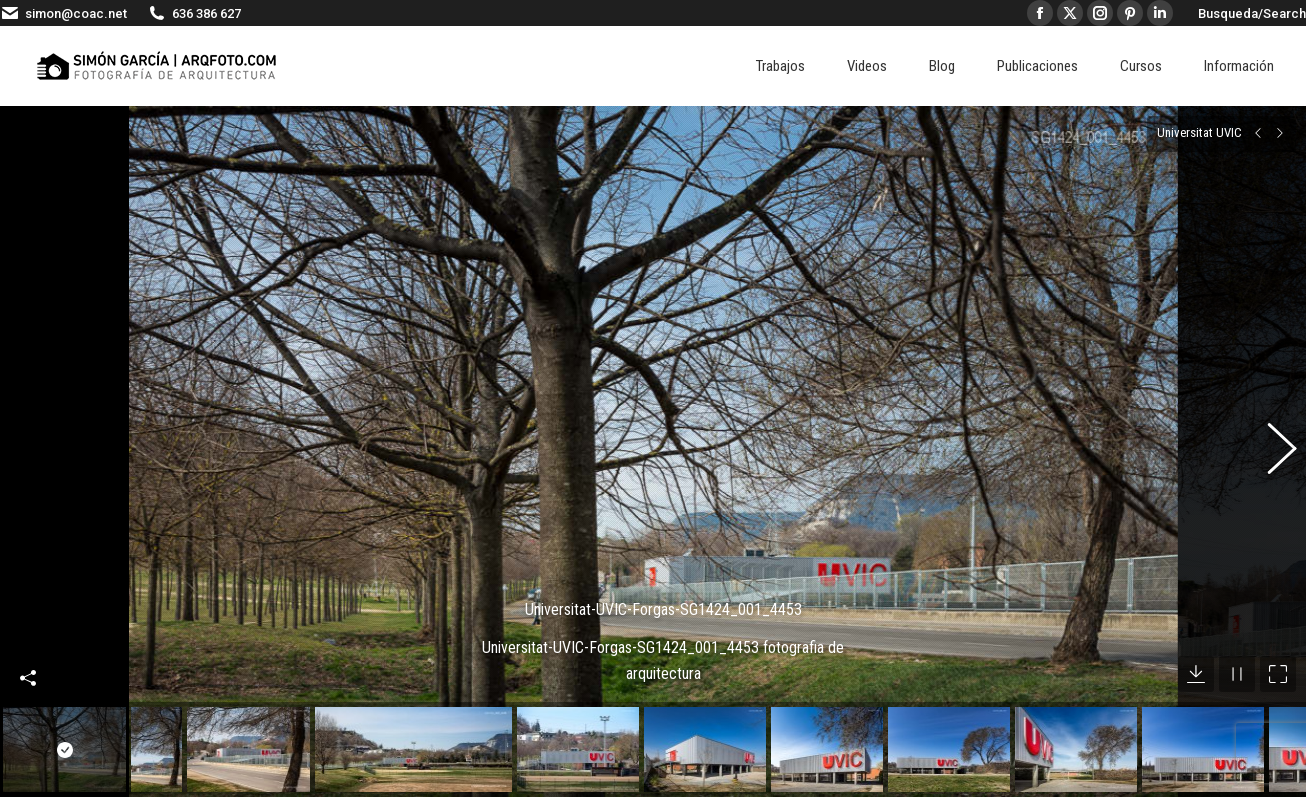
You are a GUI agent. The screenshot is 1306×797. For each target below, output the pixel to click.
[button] (1271, 432)
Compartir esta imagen (28, 638)
